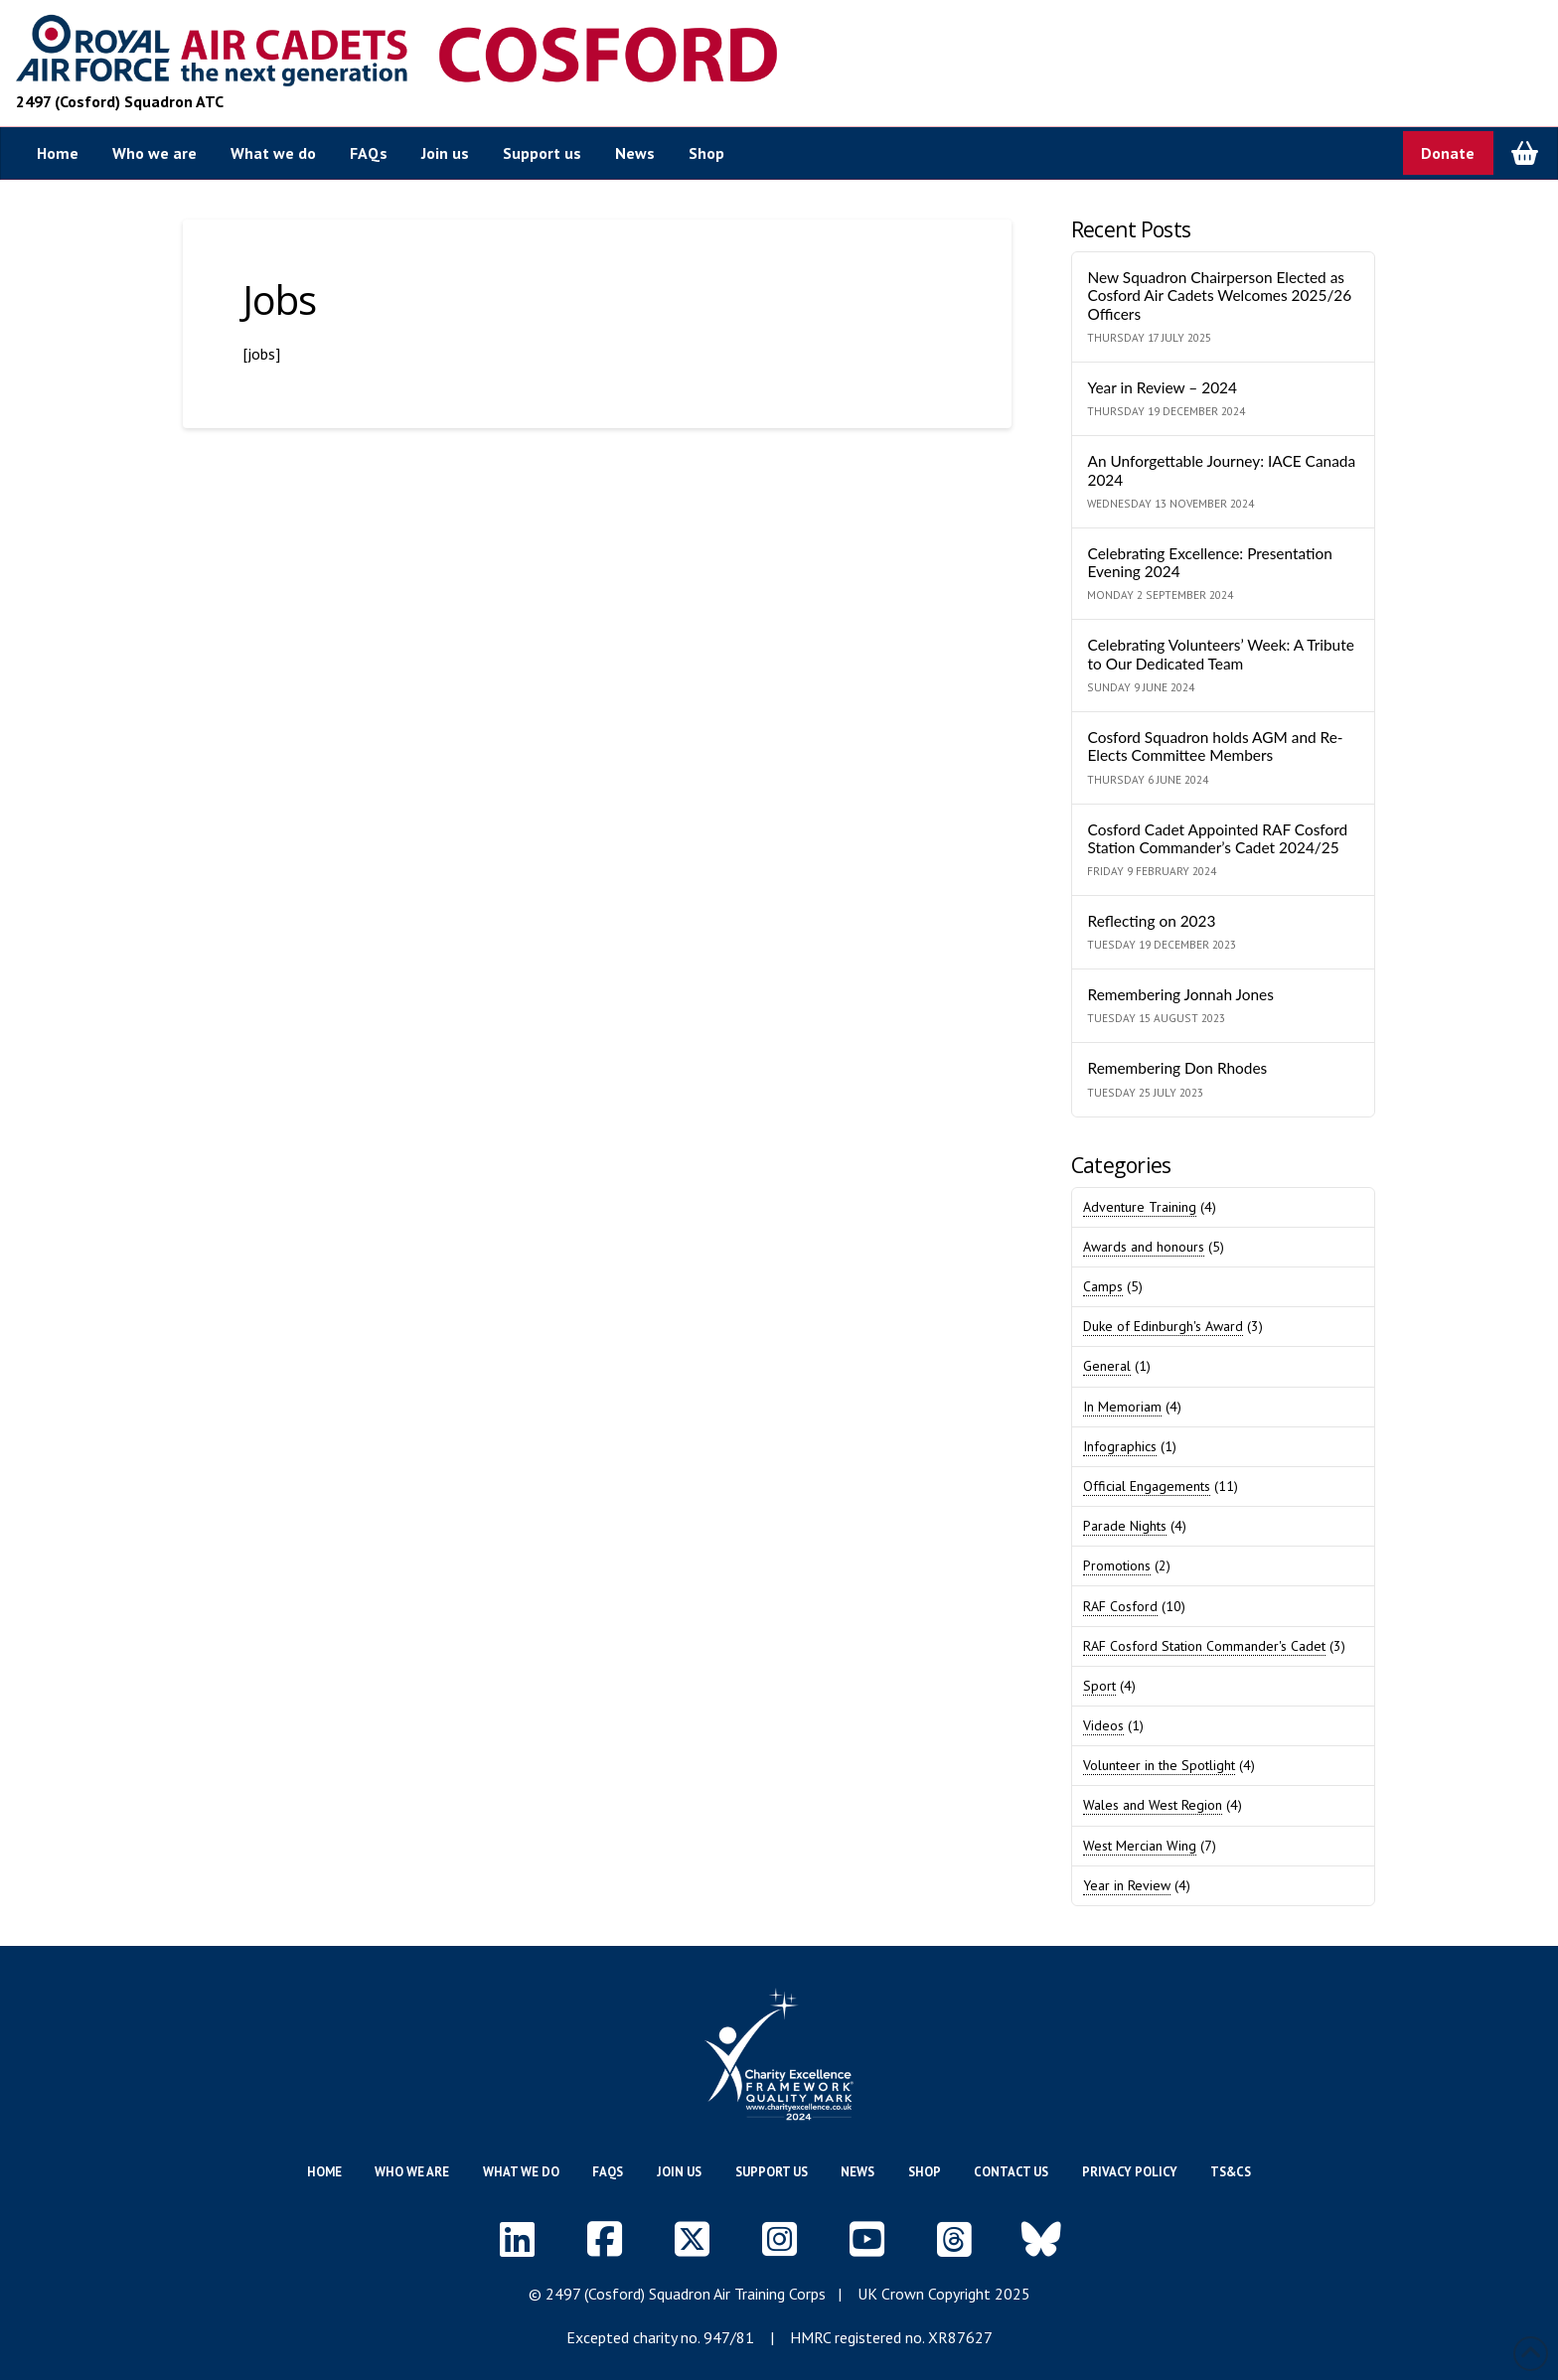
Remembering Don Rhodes (1177, 1068)
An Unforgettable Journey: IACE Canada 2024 (1221, 470)
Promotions (1117, 1565)
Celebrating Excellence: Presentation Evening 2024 (1209, 562)
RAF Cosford (1120, 1606)
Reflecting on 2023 (1151, 921)
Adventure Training (1139, 1207)
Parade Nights (1125, 1526)
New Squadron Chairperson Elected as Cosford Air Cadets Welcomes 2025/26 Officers (1219, 295)
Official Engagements (1146, 1486)
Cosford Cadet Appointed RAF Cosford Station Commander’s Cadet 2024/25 (1217, 838)
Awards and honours (1143, 1247)
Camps (1103, 1286)
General (1107, 1366)
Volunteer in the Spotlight (1159, 1765)
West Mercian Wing (1139, 1846)
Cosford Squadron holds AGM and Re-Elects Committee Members (1214, 746)
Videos (1103, 1725)
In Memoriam (1122, 1406)
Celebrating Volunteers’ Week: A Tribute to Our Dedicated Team (1220, 654)
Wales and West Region (1152, 1805)
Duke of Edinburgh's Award (1163, 1326)
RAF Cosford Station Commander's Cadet (1204, 1646)
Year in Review (1126, 1885)
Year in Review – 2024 (1162, 387)
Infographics (1120, 1446)
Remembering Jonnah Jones (1180, 994)
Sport (1099, 1686)
